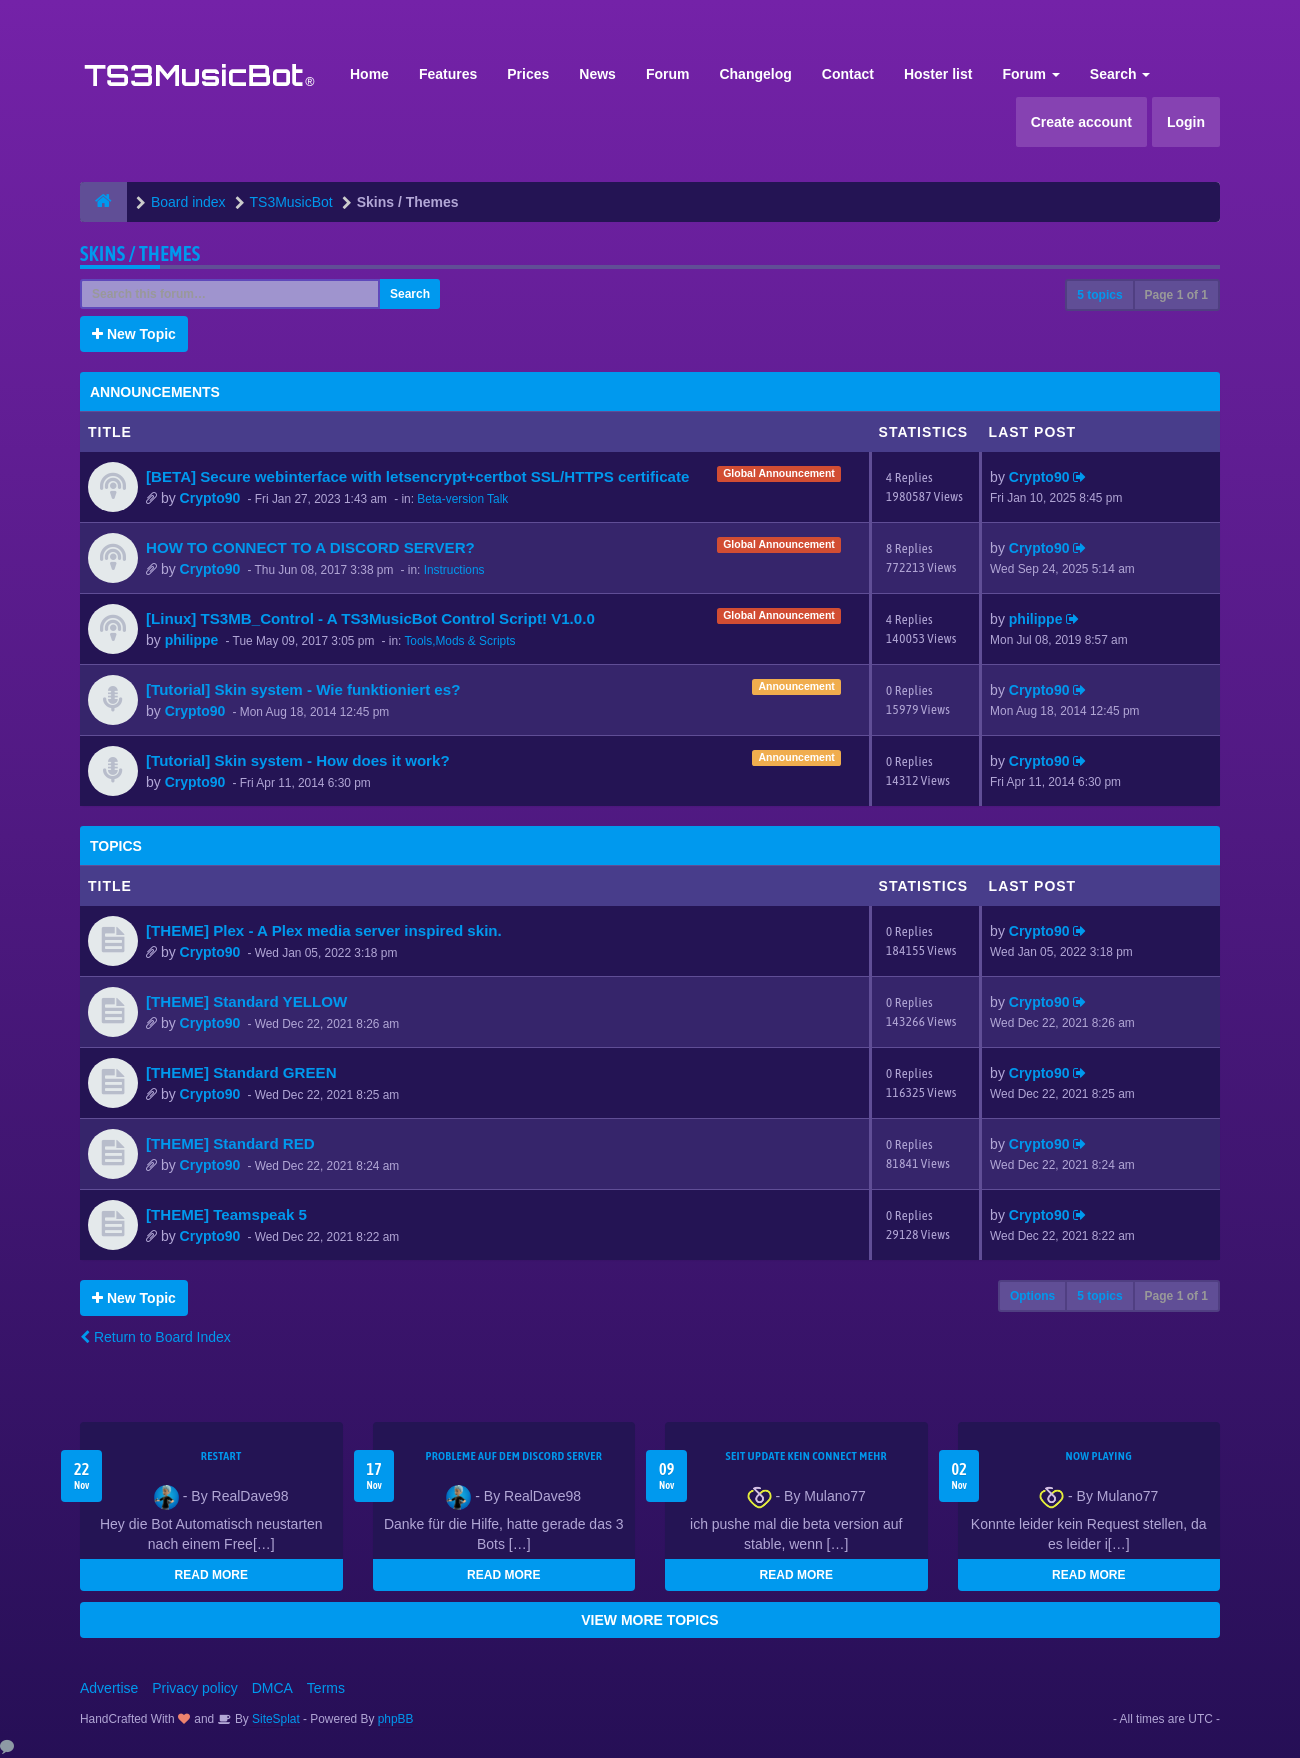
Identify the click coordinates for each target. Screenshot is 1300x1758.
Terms (326, 1688)
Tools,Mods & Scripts (459, 641)
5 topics (1099, 295)
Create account (1081, 122)
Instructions (454, 570)
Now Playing (1099, 1456)
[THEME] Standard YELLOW (246, 1001)
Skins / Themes (140, 253)
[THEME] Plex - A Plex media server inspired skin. (324, 930)
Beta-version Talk (462, 499)
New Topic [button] (134, 334)
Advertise (109, 1688)
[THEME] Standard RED (230, 1143)
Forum (668, 74)
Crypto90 (210, 498)
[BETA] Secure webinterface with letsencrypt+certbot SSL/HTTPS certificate (417, 476)
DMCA (272, 1688)
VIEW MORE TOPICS (649, 1620)
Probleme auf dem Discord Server (513, 1456)
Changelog (755, 74)
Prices (528, 74)
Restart (221, 1456)
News (597, 74)
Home (369, 74)
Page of (1176, 295)
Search (1120, 74)
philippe (192, 640)
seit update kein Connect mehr (806, 1456)
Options (1032, 1296)
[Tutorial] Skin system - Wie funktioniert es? (303, 689)
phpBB (396, 1719)
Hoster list (938, 74)
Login (1186, 122)
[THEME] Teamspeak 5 (226, 1214)
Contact (848, 74)
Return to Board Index (155, 1337)
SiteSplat (274, 1719)
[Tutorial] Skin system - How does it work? (298, 760)
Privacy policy (195, 1688)
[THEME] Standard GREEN (241, 1072)
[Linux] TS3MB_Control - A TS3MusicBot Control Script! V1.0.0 (370, 618)
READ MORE (211, 1575)
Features (448, 74)
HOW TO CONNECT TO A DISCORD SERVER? (310, 547)
